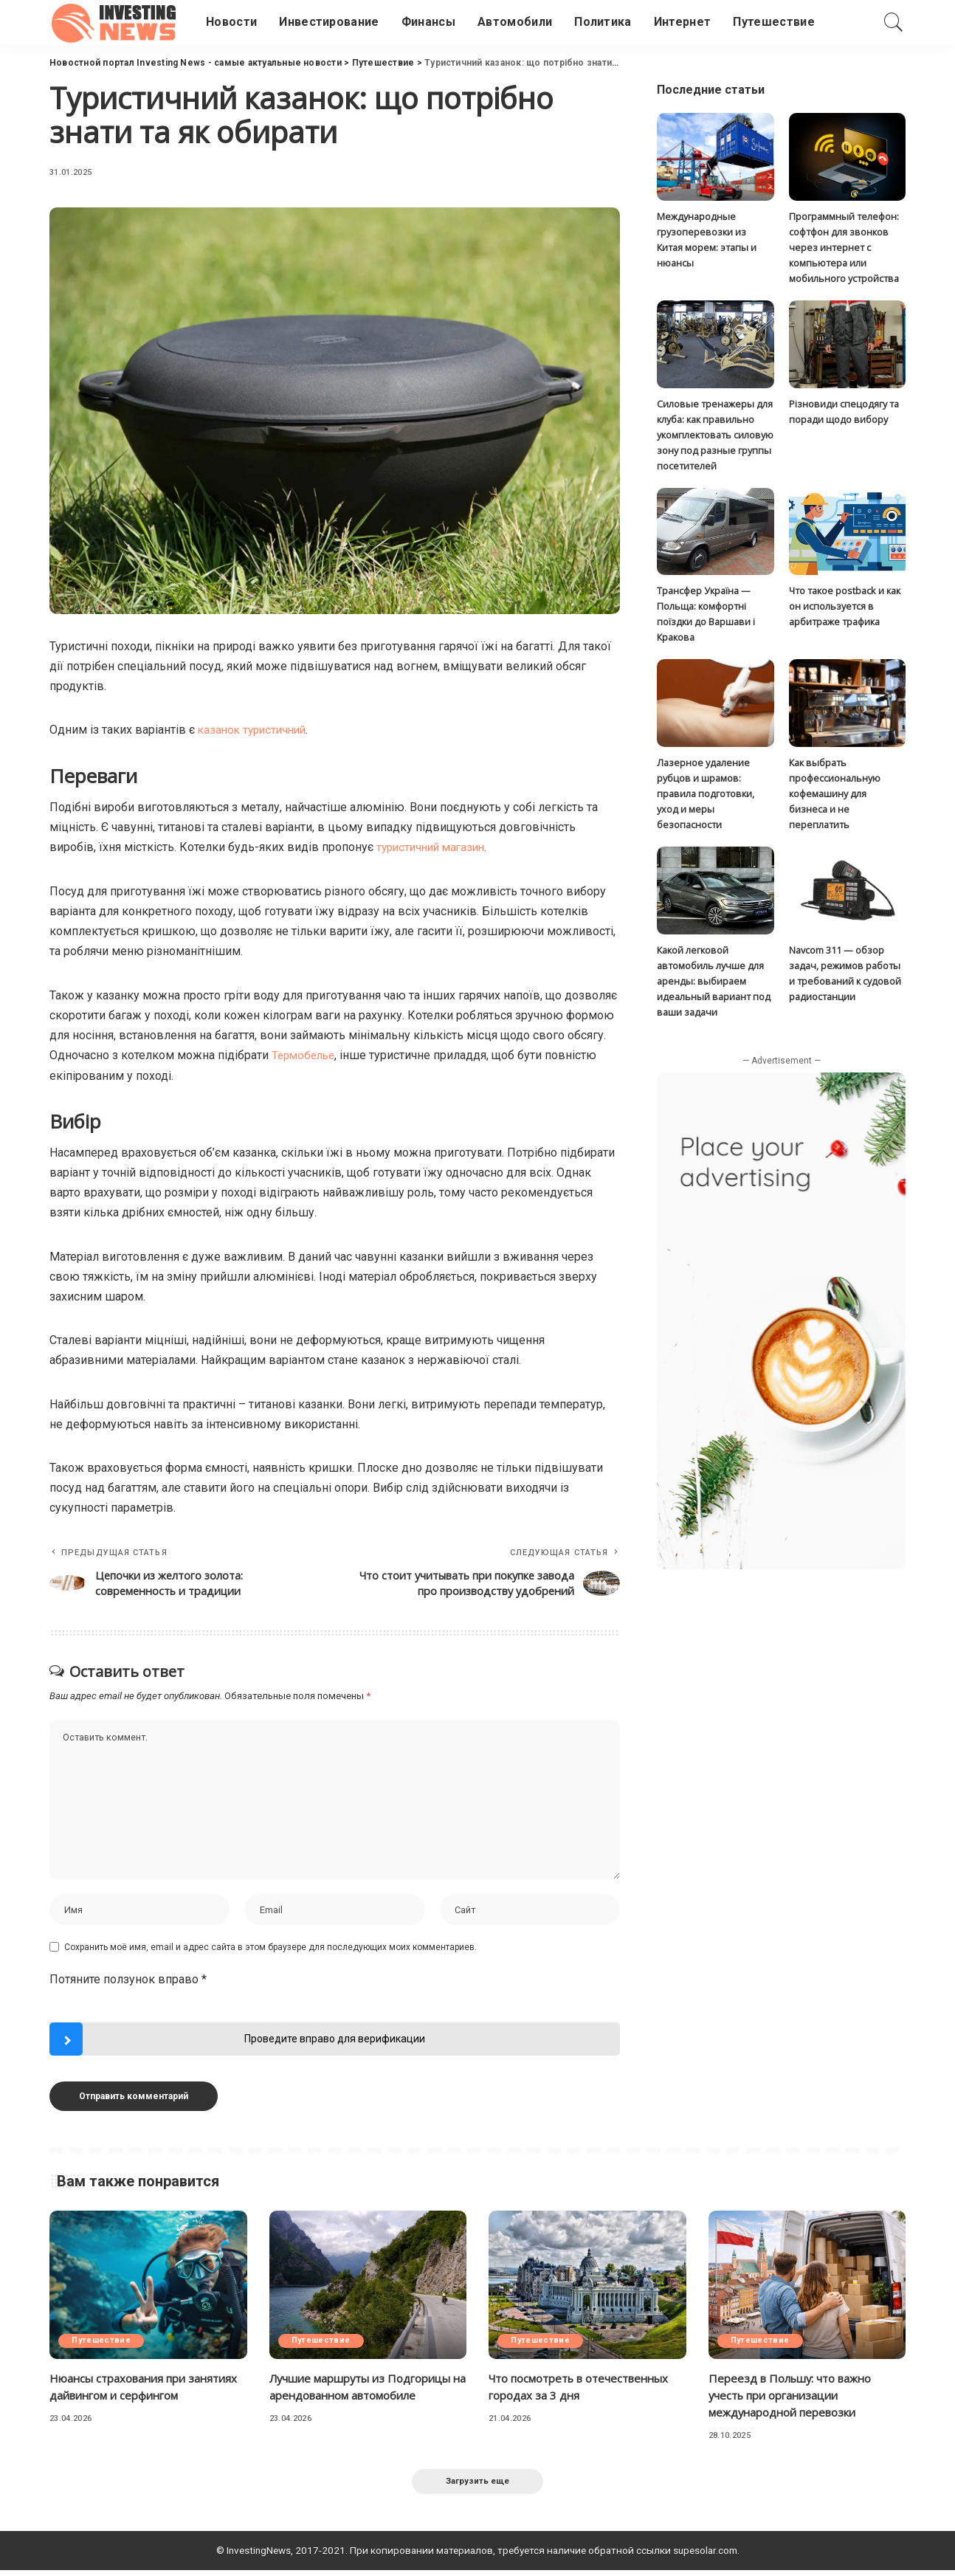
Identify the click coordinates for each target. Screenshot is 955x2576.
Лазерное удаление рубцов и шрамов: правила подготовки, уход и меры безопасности (705, 798)
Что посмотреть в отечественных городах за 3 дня (583, 2391)
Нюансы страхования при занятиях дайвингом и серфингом (147, 2391)
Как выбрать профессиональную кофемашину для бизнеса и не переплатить (834, 798)
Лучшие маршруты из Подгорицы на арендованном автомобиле (357, 2399)
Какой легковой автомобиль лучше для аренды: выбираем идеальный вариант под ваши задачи (713, 986)
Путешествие (103, 2345)
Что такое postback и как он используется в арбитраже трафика (845, 609)
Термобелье (305, 1054)
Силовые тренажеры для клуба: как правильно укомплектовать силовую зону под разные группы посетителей (715, 436)
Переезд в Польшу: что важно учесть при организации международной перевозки (796, 2399)
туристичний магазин (434, 846)
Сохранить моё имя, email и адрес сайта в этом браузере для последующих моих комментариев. (270, 1951)
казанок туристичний (255, 730)
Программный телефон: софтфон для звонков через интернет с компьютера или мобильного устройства (844, 248)
